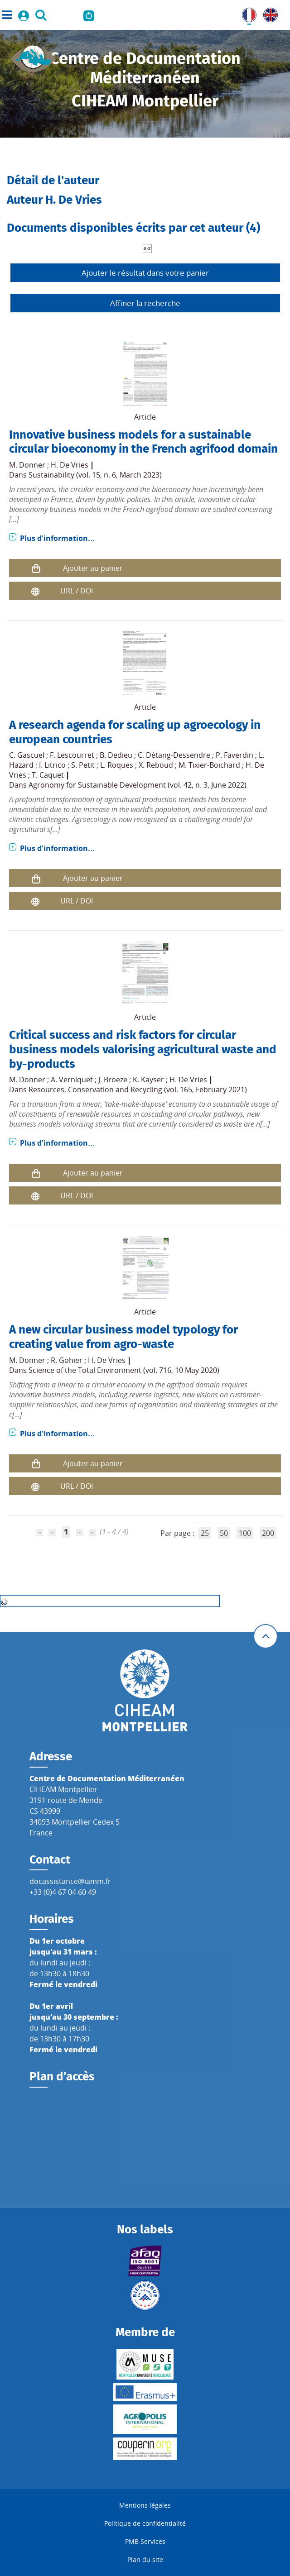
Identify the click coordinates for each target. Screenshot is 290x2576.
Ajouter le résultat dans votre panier (145, 273)
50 (224, 1533)
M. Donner (27, 465)
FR (246, 13)
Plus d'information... (57, 538)
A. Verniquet (72, 1080)
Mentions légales (145, 2505)
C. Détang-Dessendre (174, 755)
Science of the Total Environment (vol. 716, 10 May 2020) (124, 1370)
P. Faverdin (234, 755)
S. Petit (83, 765)
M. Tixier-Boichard (209, 765)
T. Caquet (48, 775)
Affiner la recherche (145, 303)
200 (268, 1533)
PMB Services (145, 2541)
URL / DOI (76, 591)
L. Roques (116, 765)
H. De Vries (69, 465)
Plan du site (145, 2559)
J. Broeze (112, 1080)
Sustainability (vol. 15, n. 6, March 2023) (95, 475)
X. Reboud (156, 765)
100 (245, 1533)
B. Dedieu (116, 755)
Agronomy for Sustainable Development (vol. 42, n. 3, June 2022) (137, 785)
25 (205, 1533)
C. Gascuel (26, 755)
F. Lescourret (72, 755)
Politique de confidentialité (145, 2523)
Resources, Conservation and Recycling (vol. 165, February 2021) (138, 1089)
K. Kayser (148, 1080)
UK (268, 13)
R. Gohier (66, 1360)
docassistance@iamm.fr (70, 1881)
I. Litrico (52, 765)
